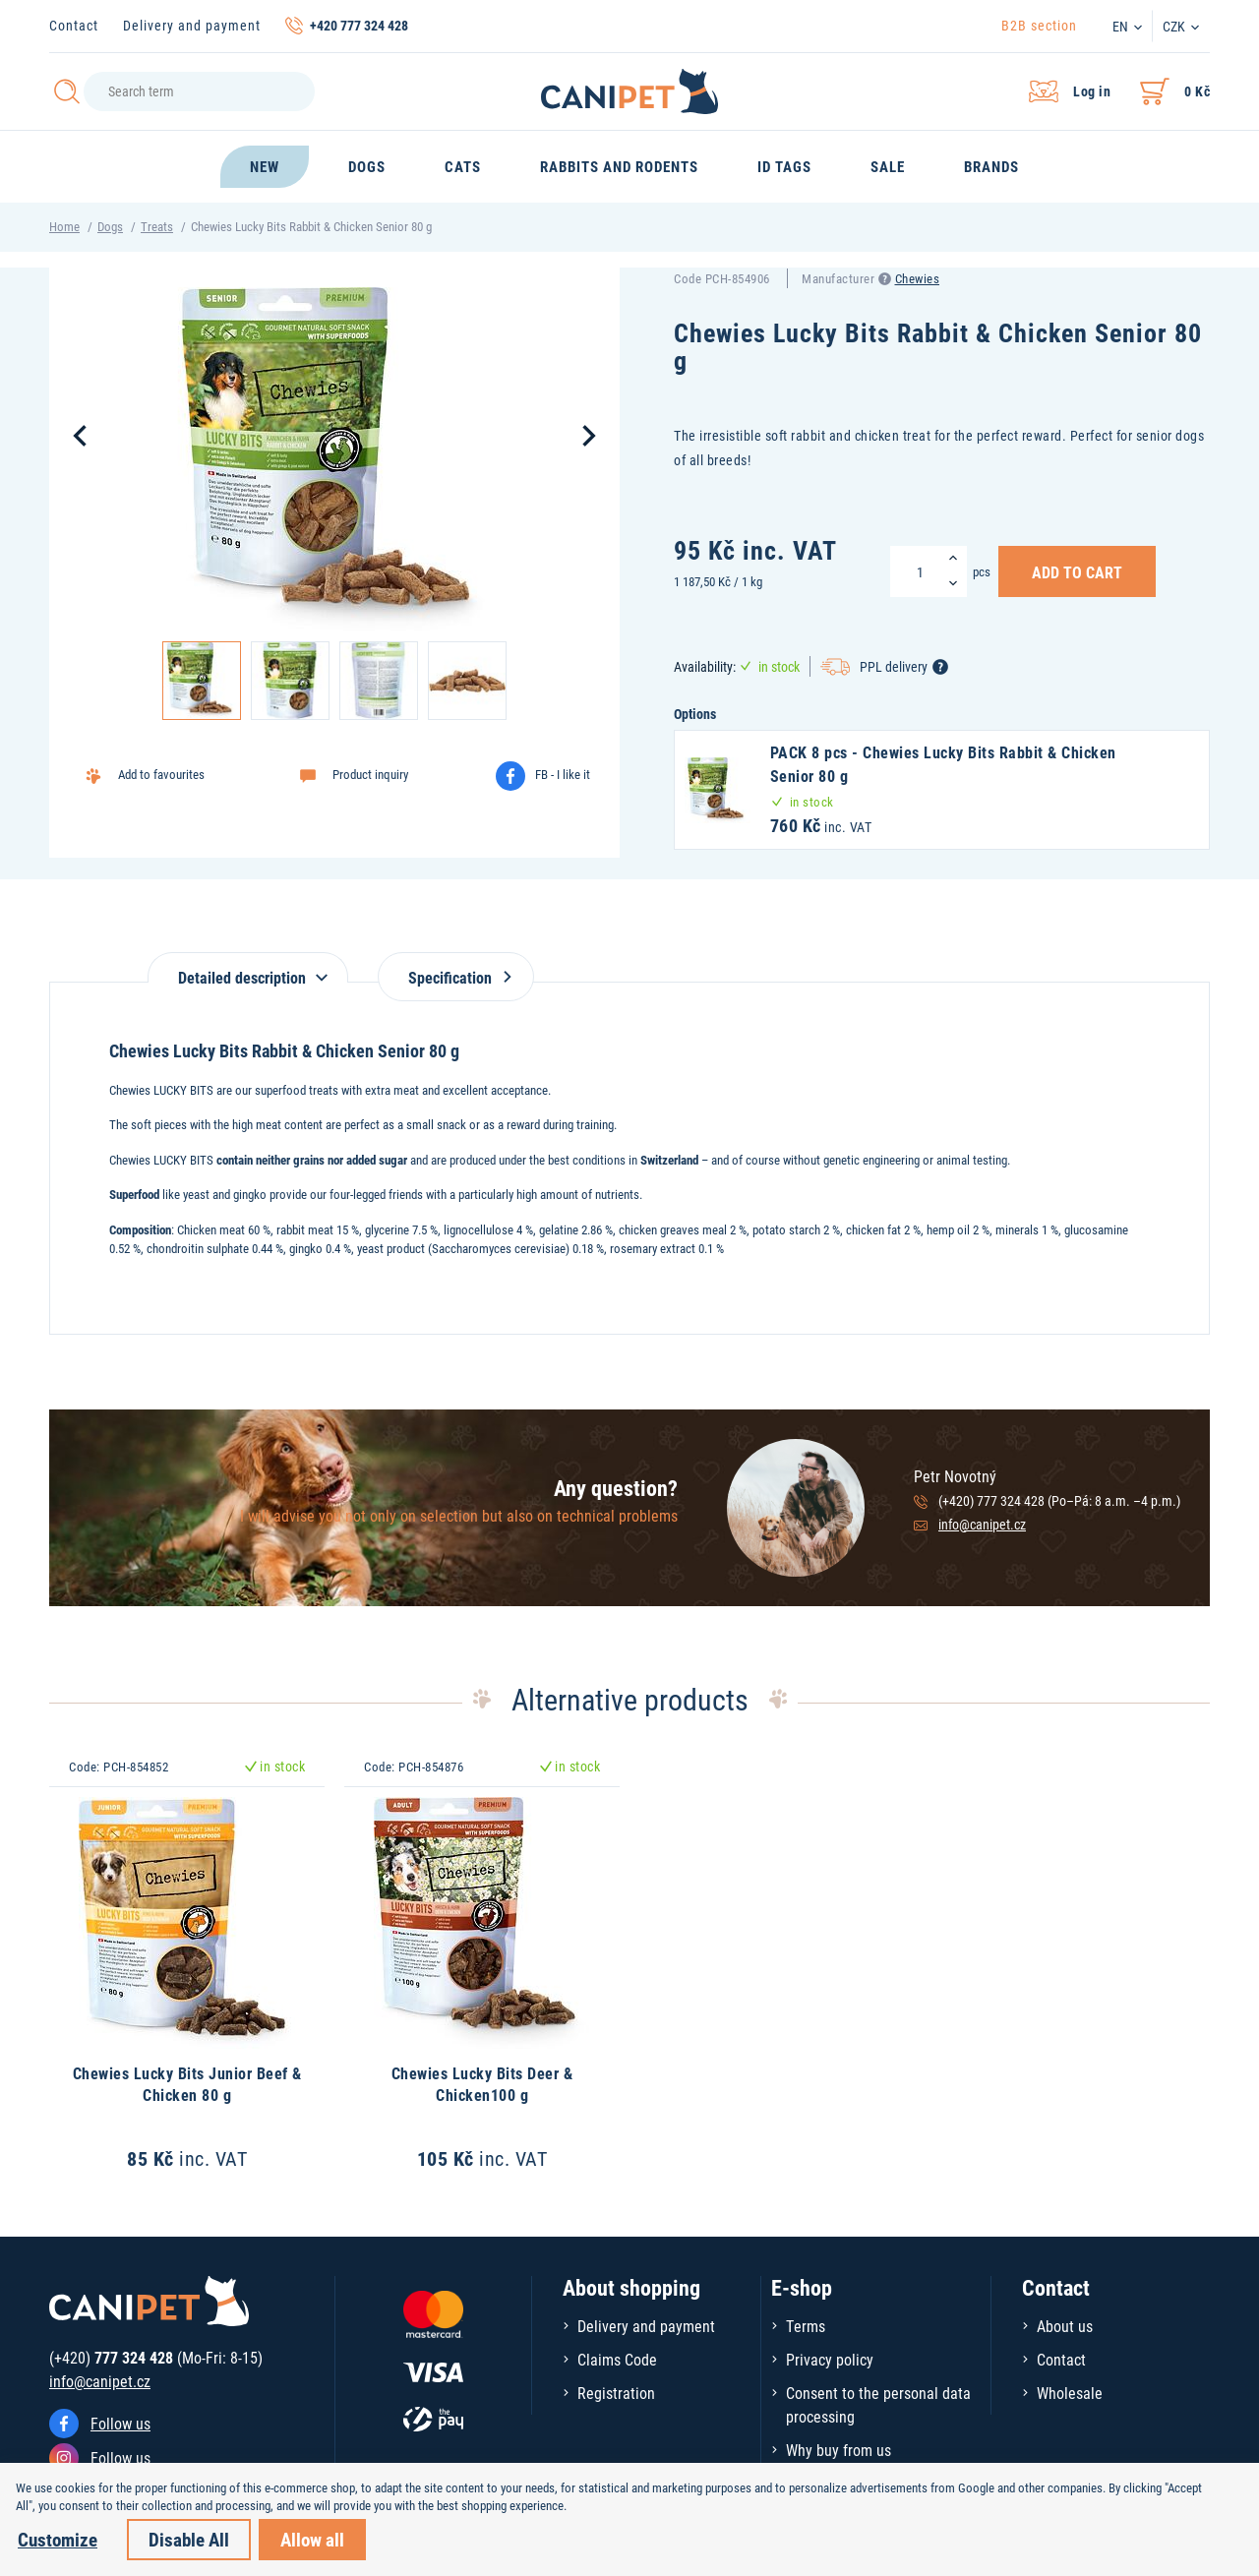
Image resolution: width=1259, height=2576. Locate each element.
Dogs (110, 226)
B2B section (1039, 25)
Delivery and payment (192, 25)
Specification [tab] (456, 977)
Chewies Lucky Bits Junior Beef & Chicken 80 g (187, 2084)
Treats (157, 226)
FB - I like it (562, 774)
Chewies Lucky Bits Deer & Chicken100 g (482, 2084)
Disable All (189, 2539)
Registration (616, 2392)
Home (64, 226)
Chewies (917, 278)
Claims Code (617, 2359)
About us (1065, 2325)
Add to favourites (161, 774)
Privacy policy (829, 2359)
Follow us (120, 2423)
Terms (805, 2325)
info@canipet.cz (982, 1524)
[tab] (248, 967)
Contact (73, 25)
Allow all (312, 2539)
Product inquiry (370, 774)
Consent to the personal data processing (878, 2404)
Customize (57, 2539)
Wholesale (1070, 2392)
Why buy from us (838, 2449)
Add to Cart (1077, 571)
